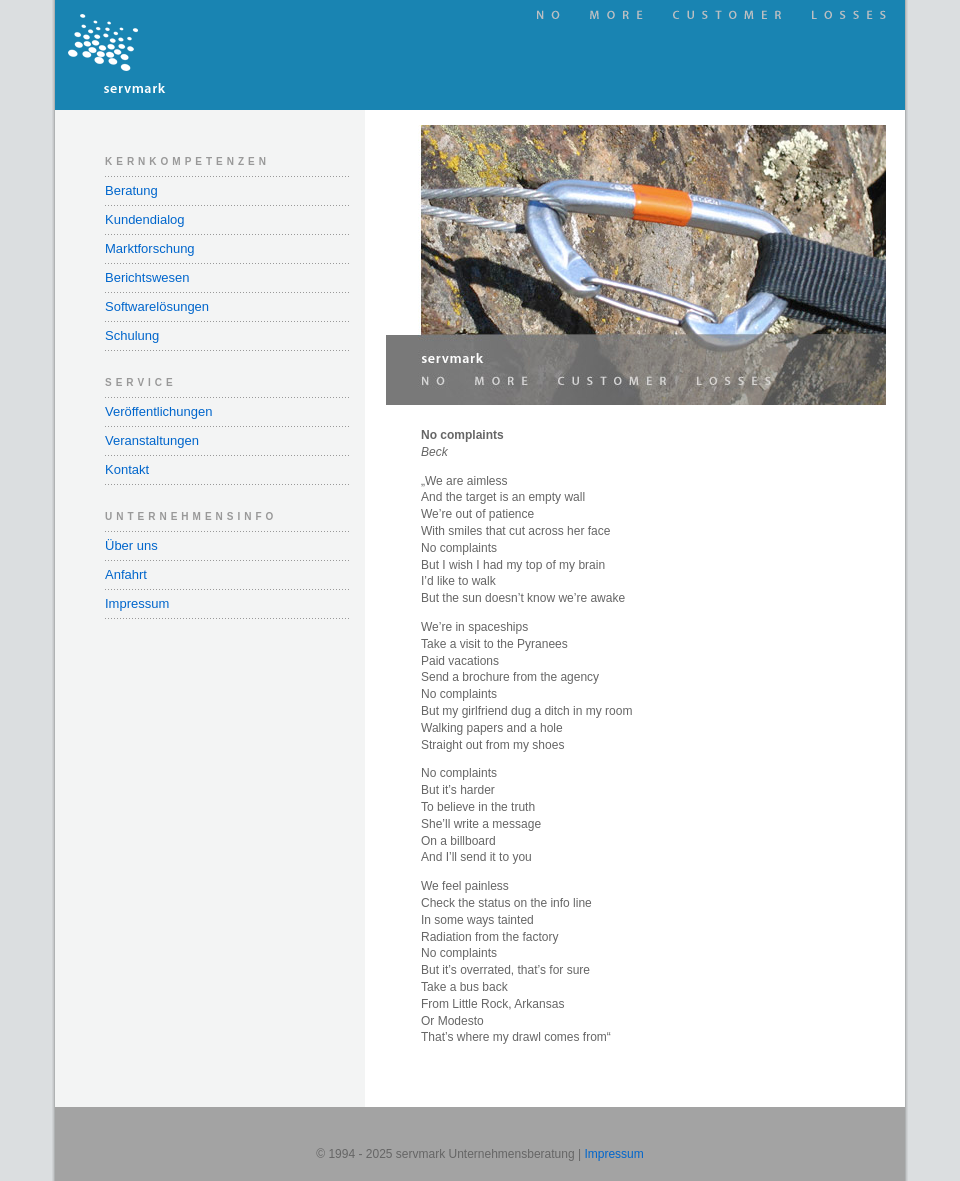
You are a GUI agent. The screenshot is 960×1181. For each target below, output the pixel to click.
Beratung (131, 190)
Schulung (132, 335)
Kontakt (127, 469)
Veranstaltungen (152, 440)
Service (141, 382)
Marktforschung (150, 248)
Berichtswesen (147, 277)
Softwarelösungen (157, 306)
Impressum (137, 603)
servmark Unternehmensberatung (210, 55)
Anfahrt (126, 574)
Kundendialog (145, 219)
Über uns (131, 545)
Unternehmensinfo (191, 516)
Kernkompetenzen (187, 161)
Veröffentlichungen (158, 411)
